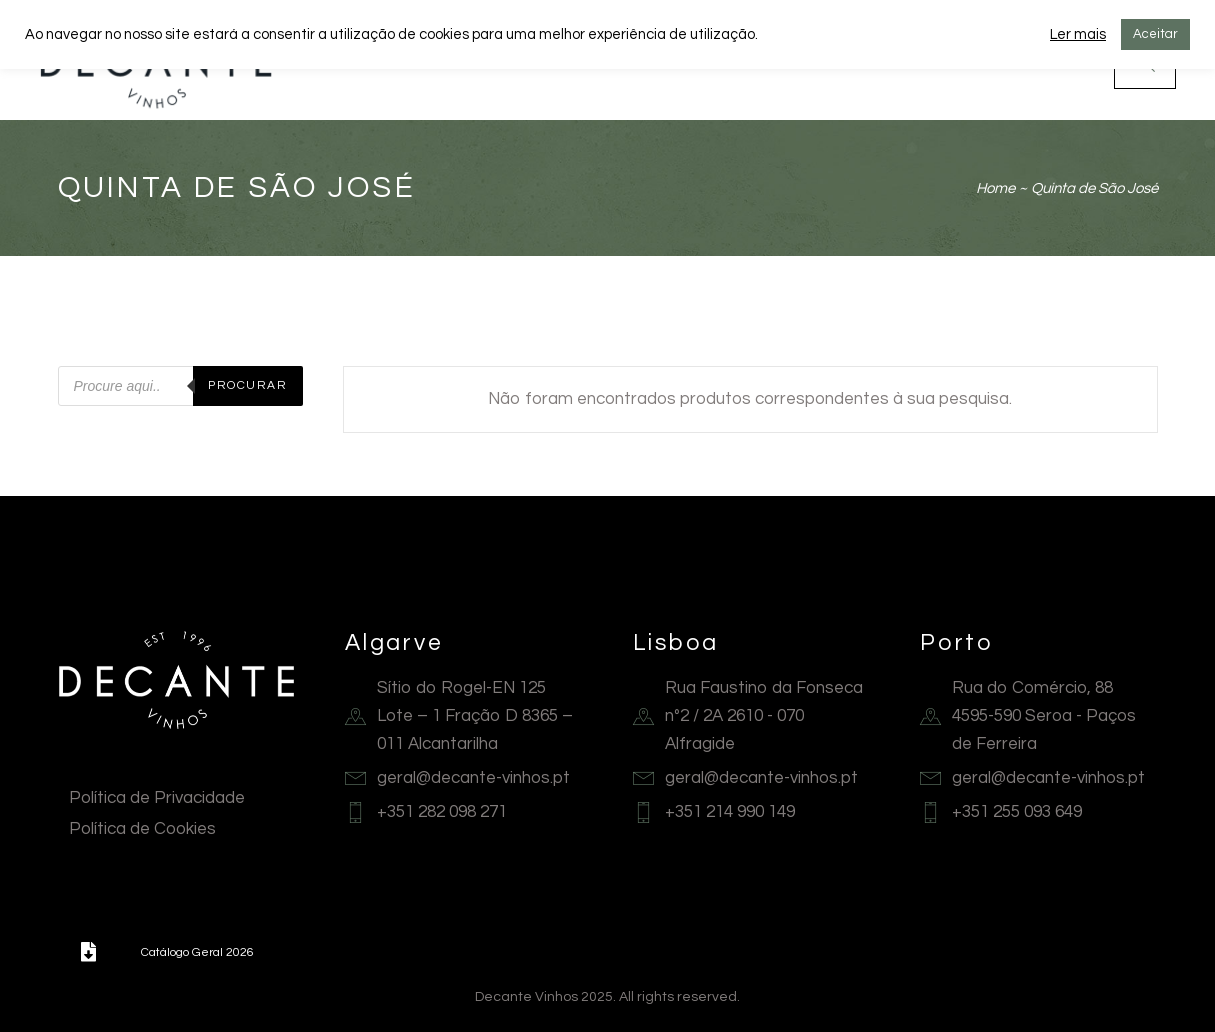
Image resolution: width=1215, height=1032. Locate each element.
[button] (89, 952)
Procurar (247, 385)
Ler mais (1078, 34)
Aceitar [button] (1155, 34)
